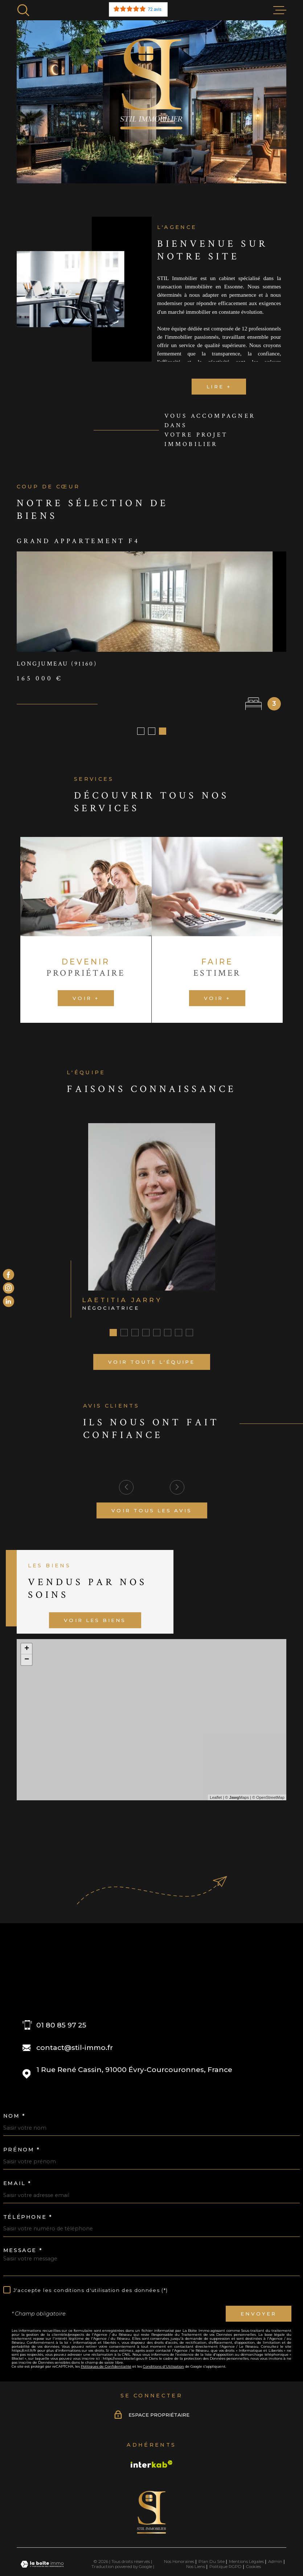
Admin (275, 2563)
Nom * (14, 2118)
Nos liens (195, 2568)
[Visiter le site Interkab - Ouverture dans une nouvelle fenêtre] (152, 2466)
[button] (140, 733)
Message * (22, 2252)
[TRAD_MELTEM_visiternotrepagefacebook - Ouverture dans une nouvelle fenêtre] (8, 1274)
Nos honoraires (179, 2563)
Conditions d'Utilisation (163, 2369)
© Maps (237, 1799)
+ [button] (26, 1651)
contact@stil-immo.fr (74, 2050)
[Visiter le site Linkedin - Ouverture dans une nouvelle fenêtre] (8, 1301)
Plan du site (211, 2563)
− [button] (26, 1661)
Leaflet (216, 1799)
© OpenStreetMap (268, 1799)
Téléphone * (28, 2219)
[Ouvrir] (23, 10)
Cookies (253, 2569)
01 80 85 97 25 (61, 2027)
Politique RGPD (225, 2568)
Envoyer (258, 2316)
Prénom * (21, 2151)
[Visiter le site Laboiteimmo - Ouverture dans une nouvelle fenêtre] (42, 2566)
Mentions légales (246, 2563)
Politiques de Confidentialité (106, 2369)
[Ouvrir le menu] (279, 10)
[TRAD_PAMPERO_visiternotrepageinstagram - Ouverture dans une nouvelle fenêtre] (8, 1288)
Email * (17, 2185)
